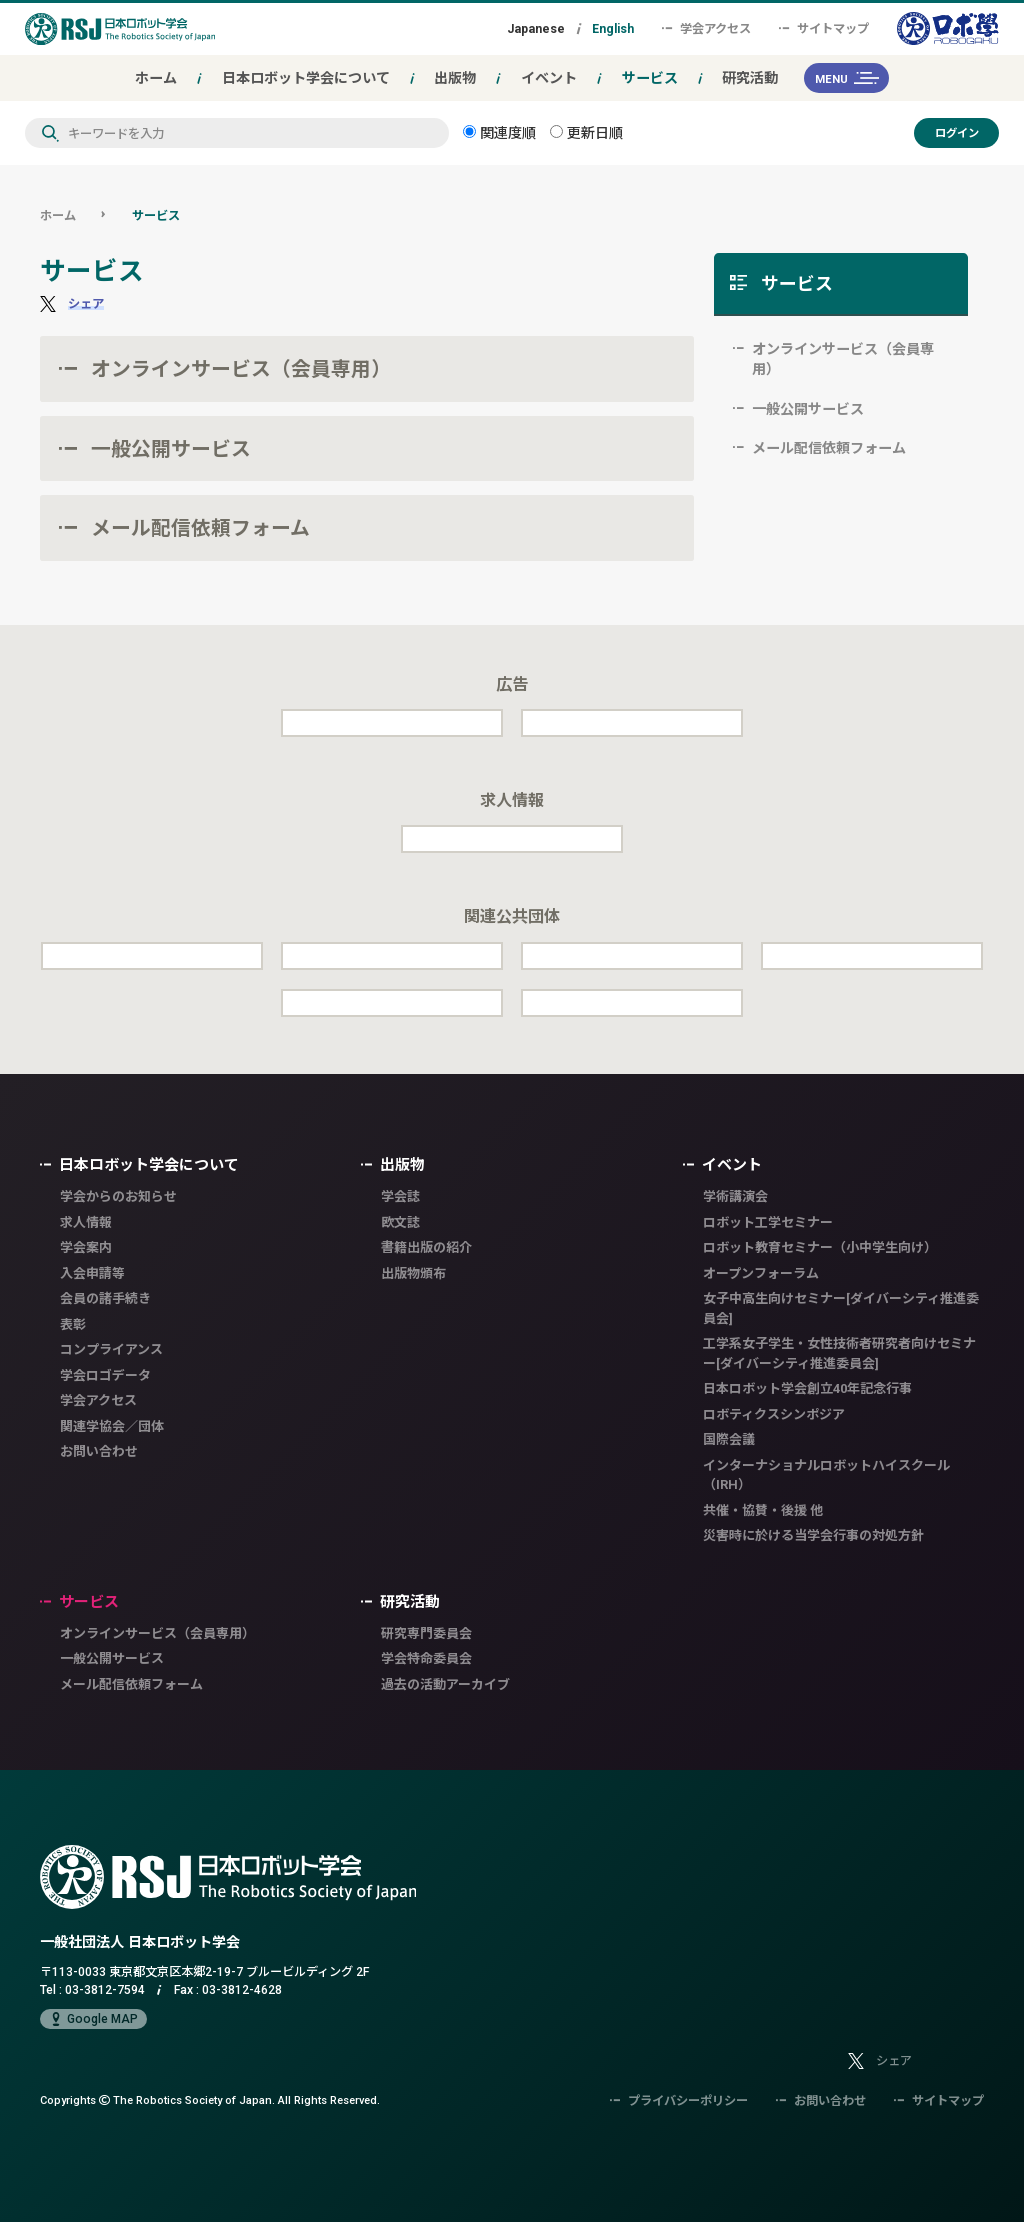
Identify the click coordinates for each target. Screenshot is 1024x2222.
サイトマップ (824, 28)
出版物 (455, 78)
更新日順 (586, 132)
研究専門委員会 (426, 1633)
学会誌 (400, 1196)
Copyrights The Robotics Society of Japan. (210, 2099)
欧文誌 (400, 1222)
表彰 (73, 1324)
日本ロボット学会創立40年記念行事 (807, 1388)
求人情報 (86, 1222)
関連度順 (499, 132)
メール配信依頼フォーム (200, 527)
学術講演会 (735, 1196)
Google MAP (93, 2019)
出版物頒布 (413, 1273)
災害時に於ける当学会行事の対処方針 (813, 1535)
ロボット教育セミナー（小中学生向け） (820, 1247)
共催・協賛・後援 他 (763, 1510)
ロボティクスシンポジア (774, 1414)
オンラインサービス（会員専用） (241, 368)
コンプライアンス (111, 1349)
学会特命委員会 (426, 1658)
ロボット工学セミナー (768, 1222)
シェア (86, 303)
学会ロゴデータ (105, 1375)
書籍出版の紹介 (426, 1247)
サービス (650, 78)
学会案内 (86, 1247)
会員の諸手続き (105, 1298)
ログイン (957, 132)
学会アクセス (706, 28)
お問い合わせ (99, 1451)
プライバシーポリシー (679, 2100)
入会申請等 (92, 1273)
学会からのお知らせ (118, 1196)
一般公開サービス (171, 448)
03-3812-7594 (105, 1989)
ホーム (156, 78)
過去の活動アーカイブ (445, 1684)
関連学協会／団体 (112, 1426)
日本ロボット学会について (306, 78)
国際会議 (729, 1439)
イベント (549, 78)
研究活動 (750, 78)
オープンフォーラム (761, 1273)
